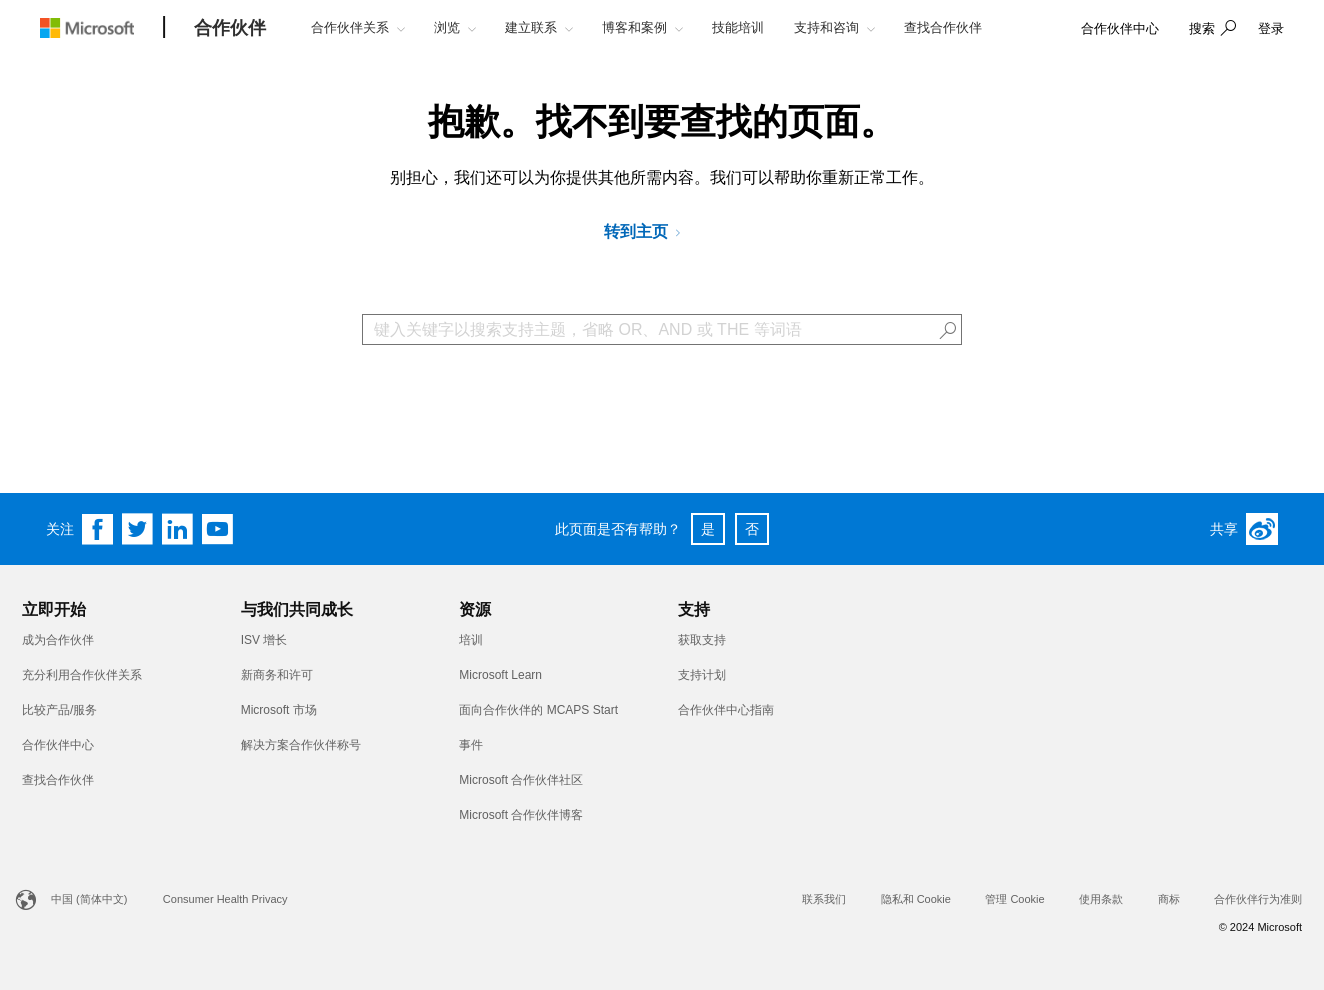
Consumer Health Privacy (225, 899)
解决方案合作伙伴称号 (301, 745)
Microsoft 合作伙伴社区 (521, 780)
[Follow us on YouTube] (218, 529)
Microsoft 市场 (279, 710)
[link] (1120, 29)
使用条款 (1101, 899)
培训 (471, 640)
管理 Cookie (1014, 899)
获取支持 (702, 640)
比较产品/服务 (59, 710)
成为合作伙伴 (58, 640)
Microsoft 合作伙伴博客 (521, 815)
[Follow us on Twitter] (138, 529)
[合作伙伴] (230, 29)
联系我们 (824, 899)
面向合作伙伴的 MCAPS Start (538, 710)
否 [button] (752, 529)
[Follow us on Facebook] (98, 529)
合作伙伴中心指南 (726, 710)
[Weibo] (1262, 529)
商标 (1169, 899)
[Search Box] (662, 329)
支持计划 (702, 675)
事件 (471, 745)
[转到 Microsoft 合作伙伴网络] (649, 232)
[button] (1210, 30)
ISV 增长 (264, 640)
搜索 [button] (1202, 28)
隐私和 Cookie (916, 899)
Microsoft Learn (500, 675)
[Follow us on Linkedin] (178, 529)
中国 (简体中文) (89, 899)
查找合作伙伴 (58, 780)
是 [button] (708, 529)
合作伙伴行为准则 (1258, 899)
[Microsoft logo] (102, 27)
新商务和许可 (277, 675)
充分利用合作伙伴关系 (82, 675)
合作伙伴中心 (58, 745)
